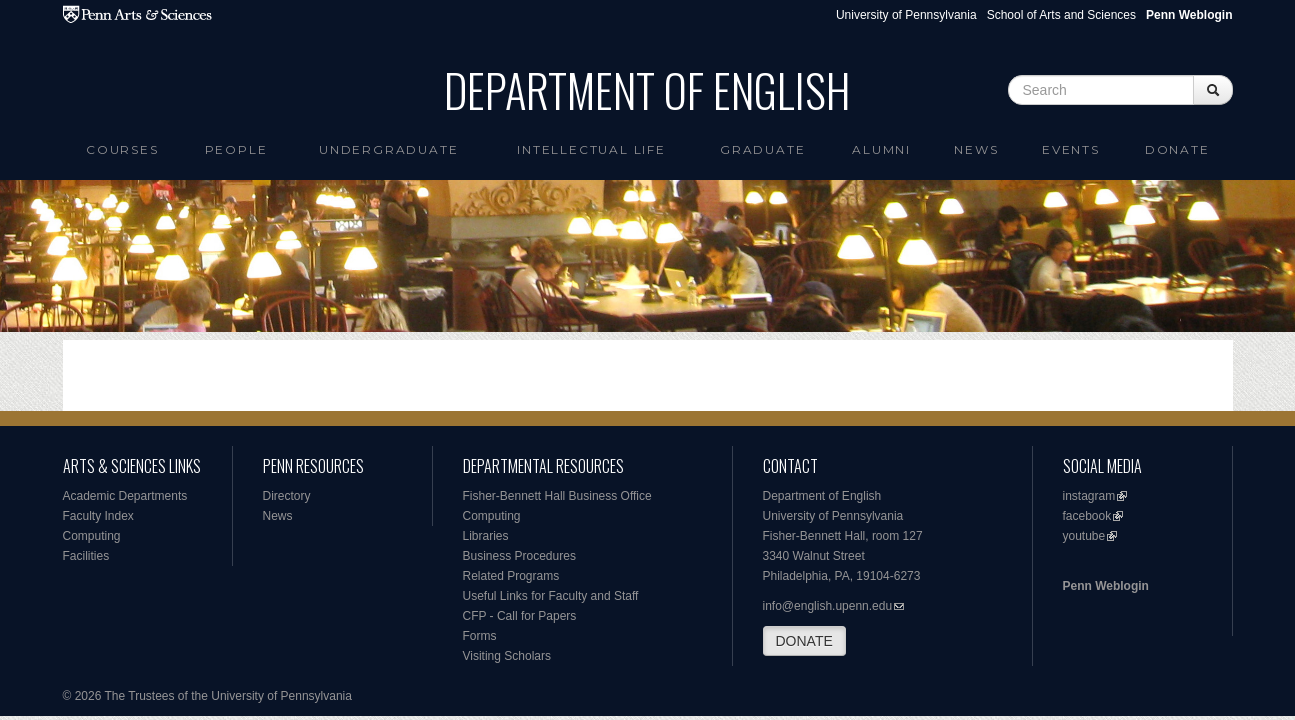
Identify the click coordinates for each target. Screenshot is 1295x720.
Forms (480, 636)
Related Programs (511, 576)
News (976, 149)
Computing (92, 536)
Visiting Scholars (507, 656)
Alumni (881, 149)
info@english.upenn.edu (828, 606)
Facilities (86, 556)
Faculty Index (98, 516)
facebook (1087, 516)
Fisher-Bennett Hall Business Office (557, 496)
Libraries (486, 536)
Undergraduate (388, 149)
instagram (1089, 496)
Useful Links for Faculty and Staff (551, 596)
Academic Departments (125, 496)
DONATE (804, 641)
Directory (287, 496)
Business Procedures (519, 556)
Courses (122, 149)
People (236, 149)
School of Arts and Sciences (1061, 15)
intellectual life (591, 149)
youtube (1084, 536)
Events (1071, 149)
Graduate (762, 149)
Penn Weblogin (1106, 586)
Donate (1177, 149)
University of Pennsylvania (906, 15)
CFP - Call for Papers (520, 616)
